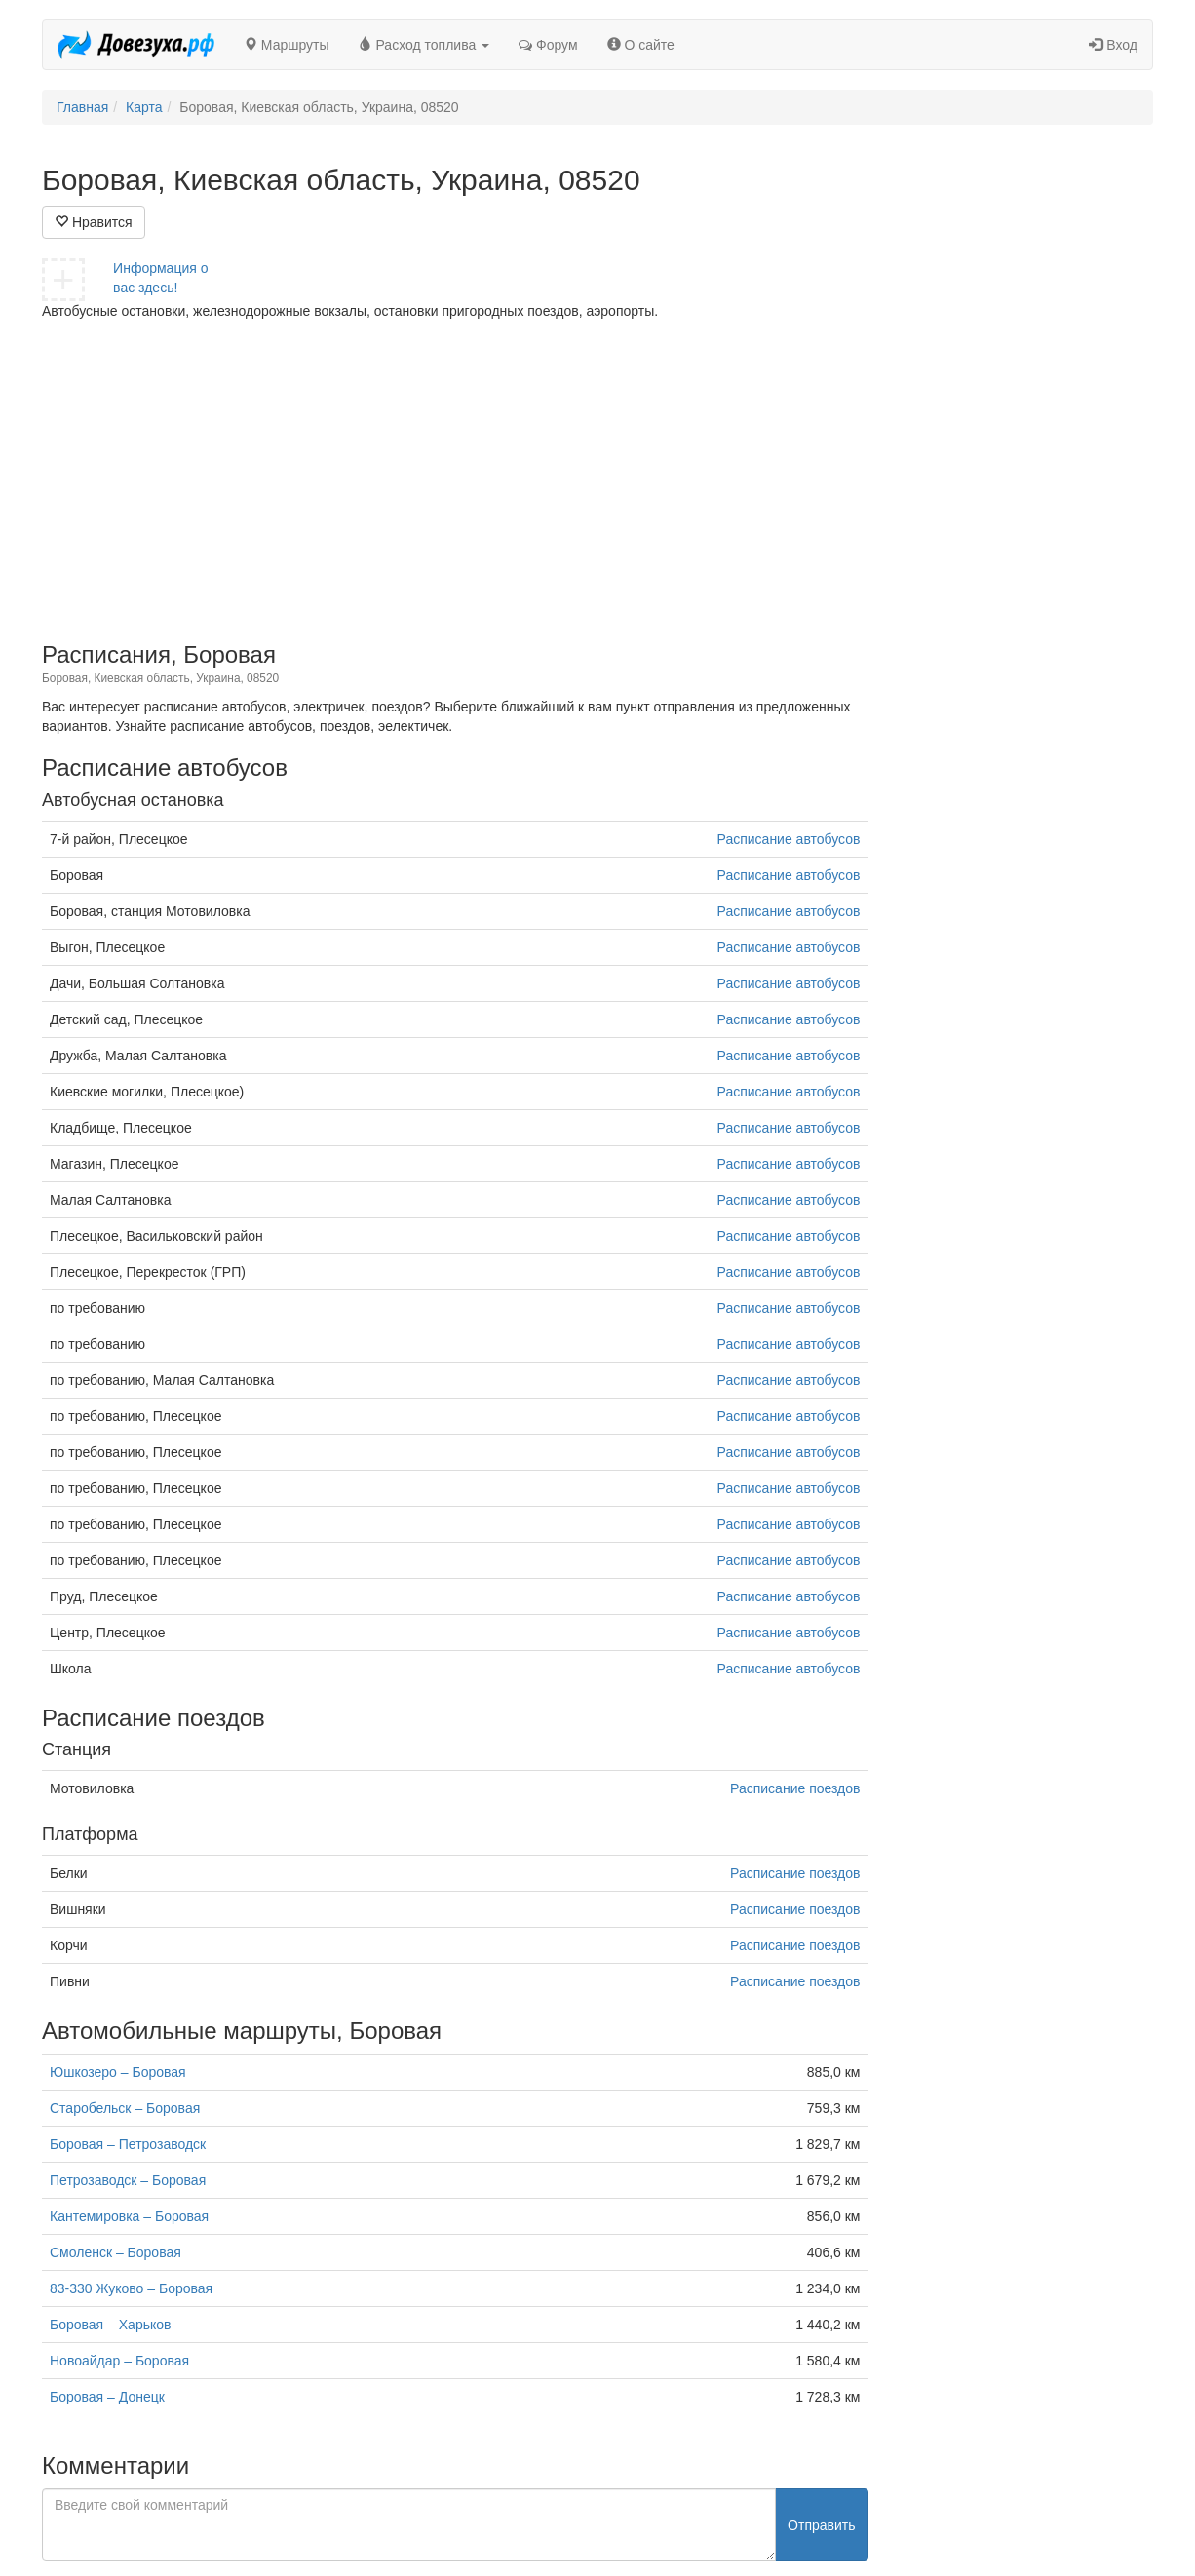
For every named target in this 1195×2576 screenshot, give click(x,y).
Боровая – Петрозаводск (128, 2144)
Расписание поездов (795, 1788)
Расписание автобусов (789, 839)
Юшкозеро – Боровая (118, 2072)
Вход (1113, 45)
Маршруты (286, 45)
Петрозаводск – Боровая (128, 2180)
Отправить (821, 2525)
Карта (144, 107)
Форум (548, 45)
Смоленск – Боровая (115, 2252)
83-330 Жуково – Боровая (131, 2288)
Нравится (94, 222)
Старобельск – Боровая (125, 2108)
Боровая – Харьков (110, 2324)
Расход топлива (424, 45)
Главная (82, 107)
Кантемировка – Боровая (129, 2216)
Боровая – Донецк (107, 2396)
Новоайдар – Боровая (119, 2360)
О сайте (641, 45)
